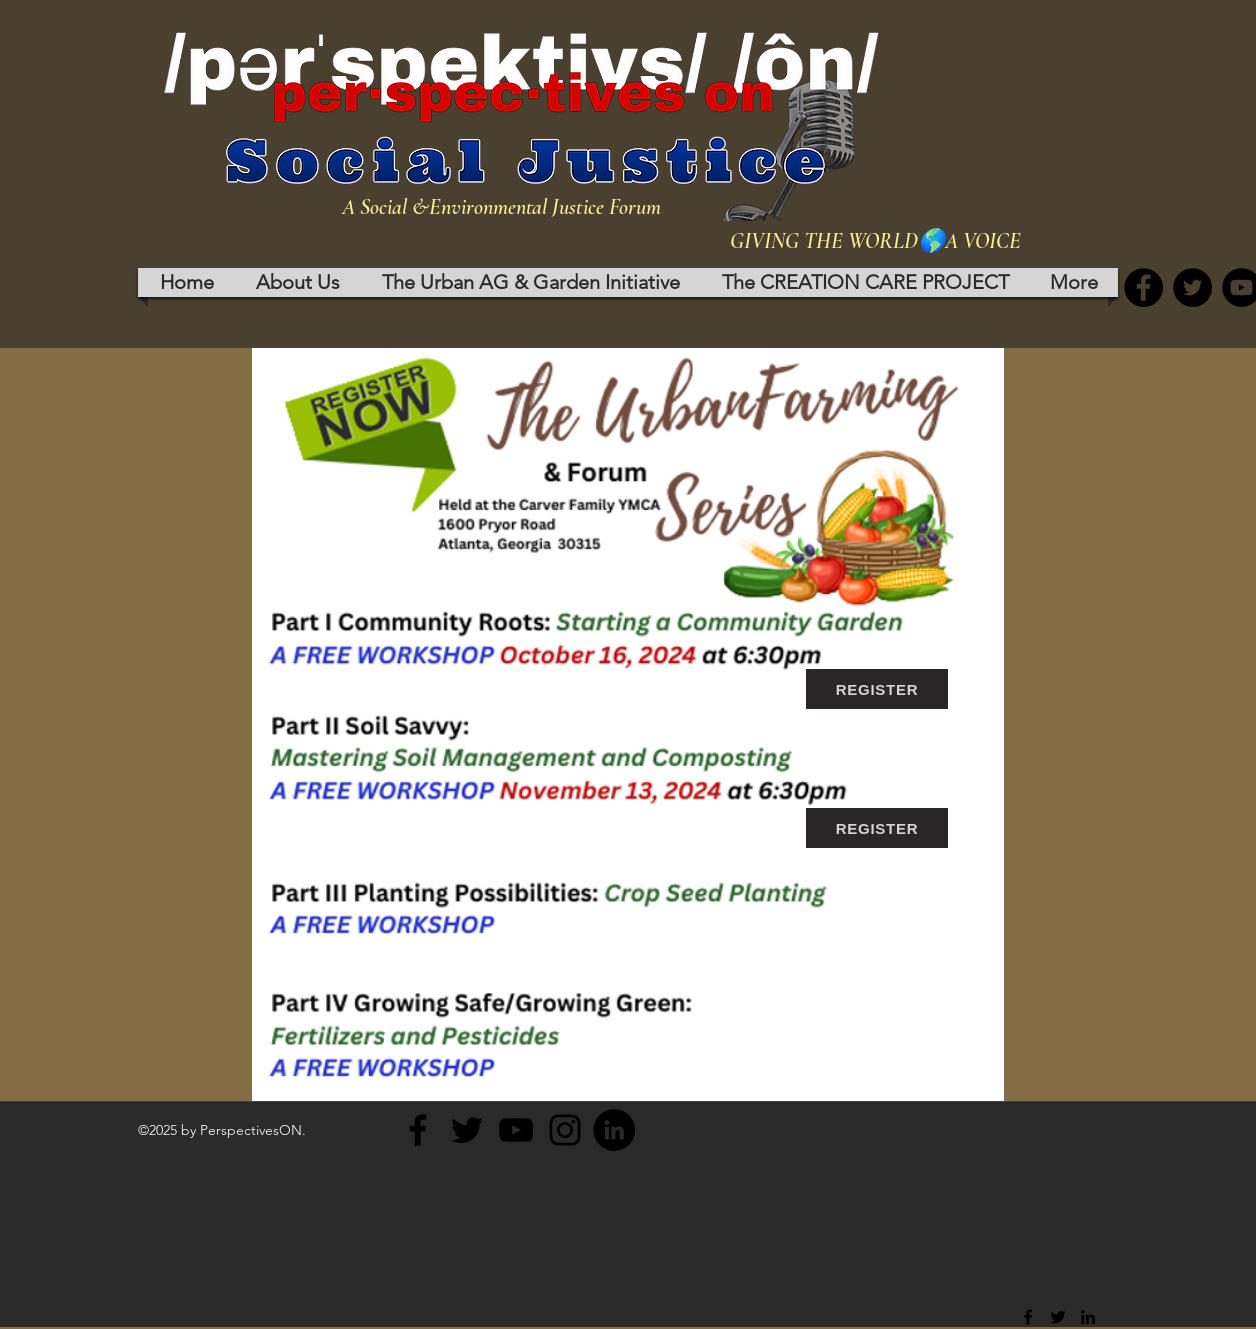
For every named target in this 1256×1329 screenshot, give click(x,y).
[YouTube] (516, 1130)
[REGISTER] (877, 689)
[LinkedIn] (614, 1130)
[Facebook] (1143, 287)
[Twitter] (1192, 287)
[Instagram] (565, 1130)
